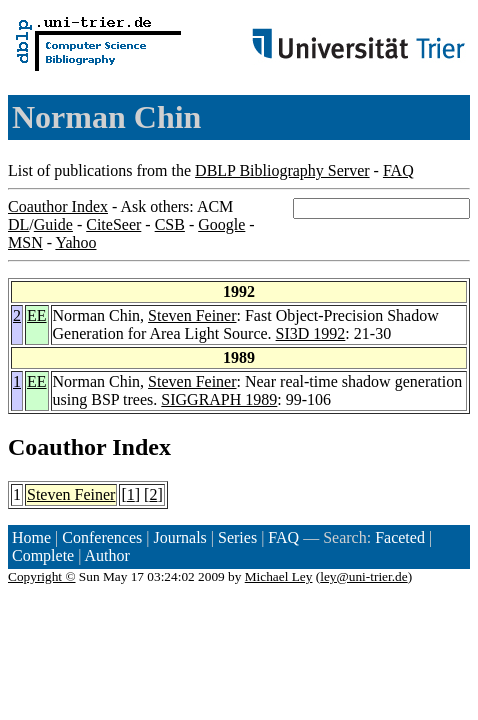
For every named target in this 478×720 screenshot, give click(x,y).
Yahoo (75, 242)
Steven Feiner (192, 315)
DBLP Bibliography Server (282, 170)
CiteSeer (113, 224)
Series (237, 537)
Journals (179, 537)
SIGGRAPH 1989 (219, 399)
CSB (170, 224)
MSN (25, 242)
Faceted (400, 537)
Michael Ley (279, 576)
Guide (53, 224)
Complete (43, 555)
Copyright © (42, 576)
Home (31, 537)
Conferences (102, 537)
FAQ (398, 170)
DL (18, 224)
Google (221, 224)
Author (107, 555)
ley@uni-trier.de (363, 576)
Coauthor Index (58, 206)
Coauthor (57, 447)
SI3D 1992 (311, 333)
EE (37, 315)
